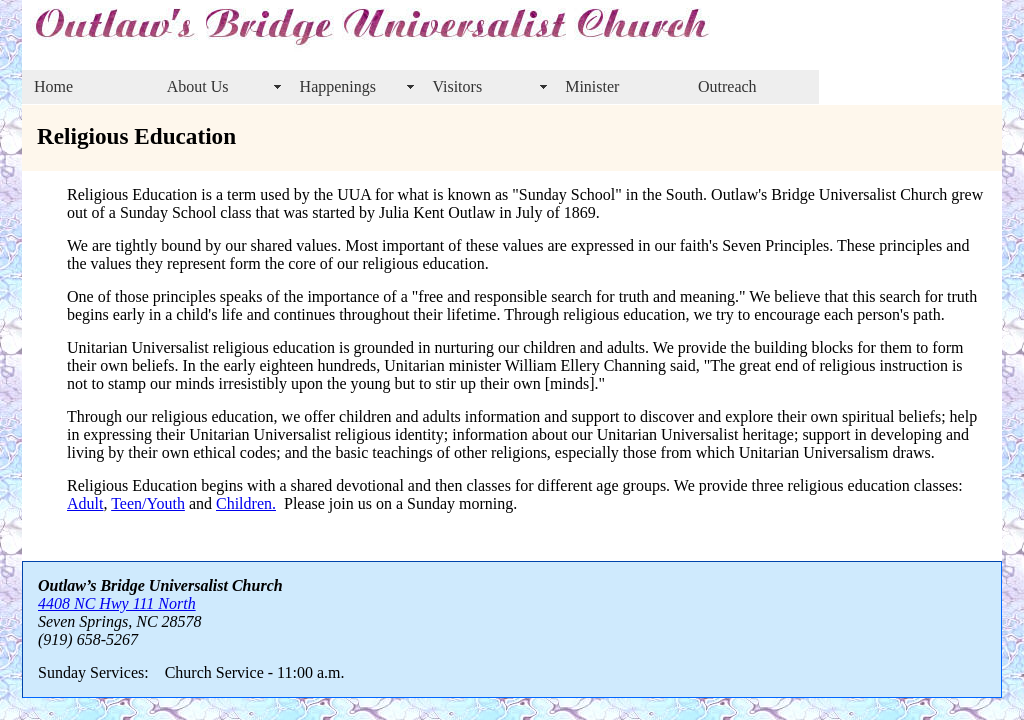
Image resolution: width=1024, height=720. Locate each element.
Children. (246, 503)
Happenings (338, 86)
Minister (592, 86)
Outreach (727, 86)
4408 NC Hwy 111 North (117, 603)
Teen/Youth (148, 503)
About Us (198, 86)
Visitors (457, 86)
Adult (85, 503)
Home (53, 86)
